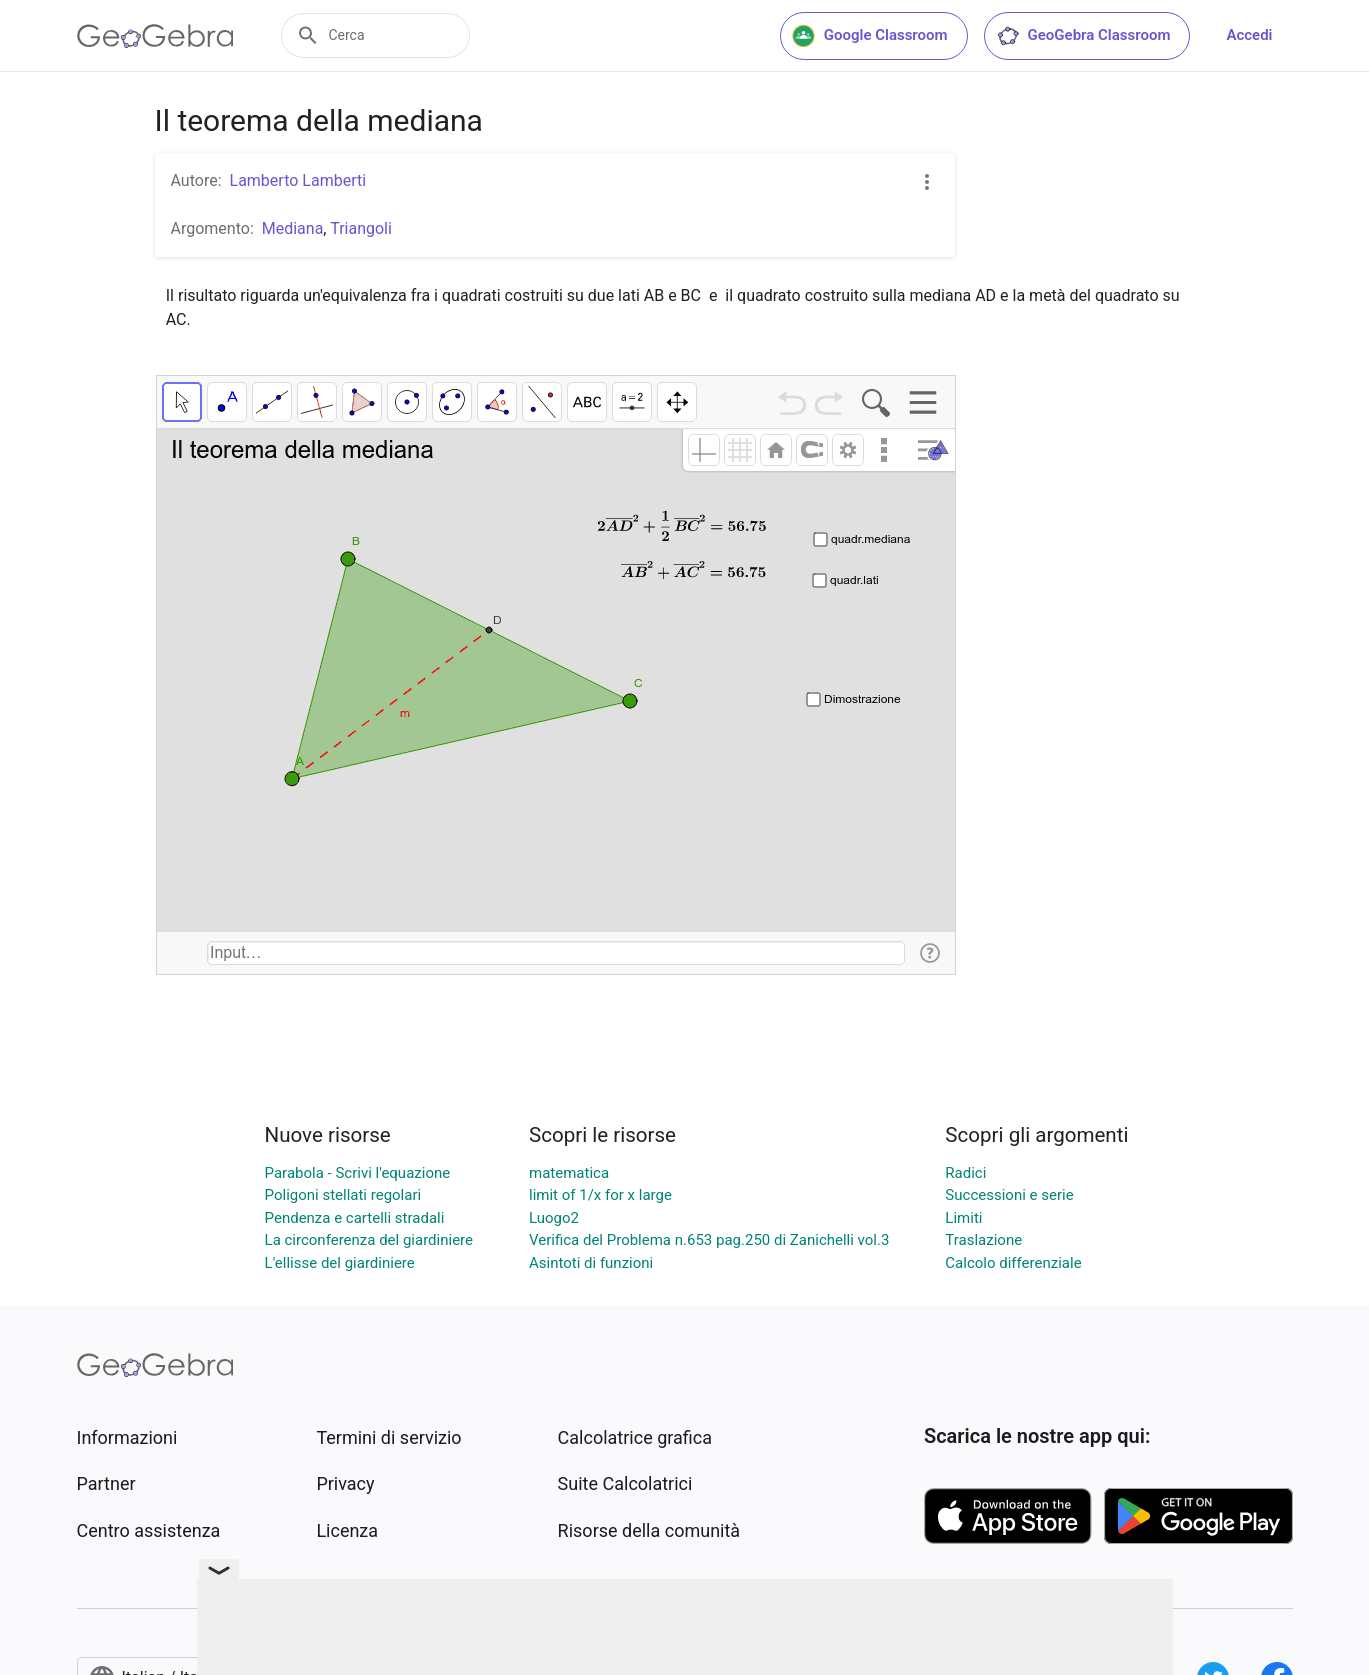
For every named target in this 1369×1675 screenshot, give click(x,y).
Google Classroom (870, 36)
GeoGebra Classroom (1083, 36)
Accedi (1249, 35)
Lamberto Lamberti (298, 180)
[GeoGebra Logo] (155, 36)
